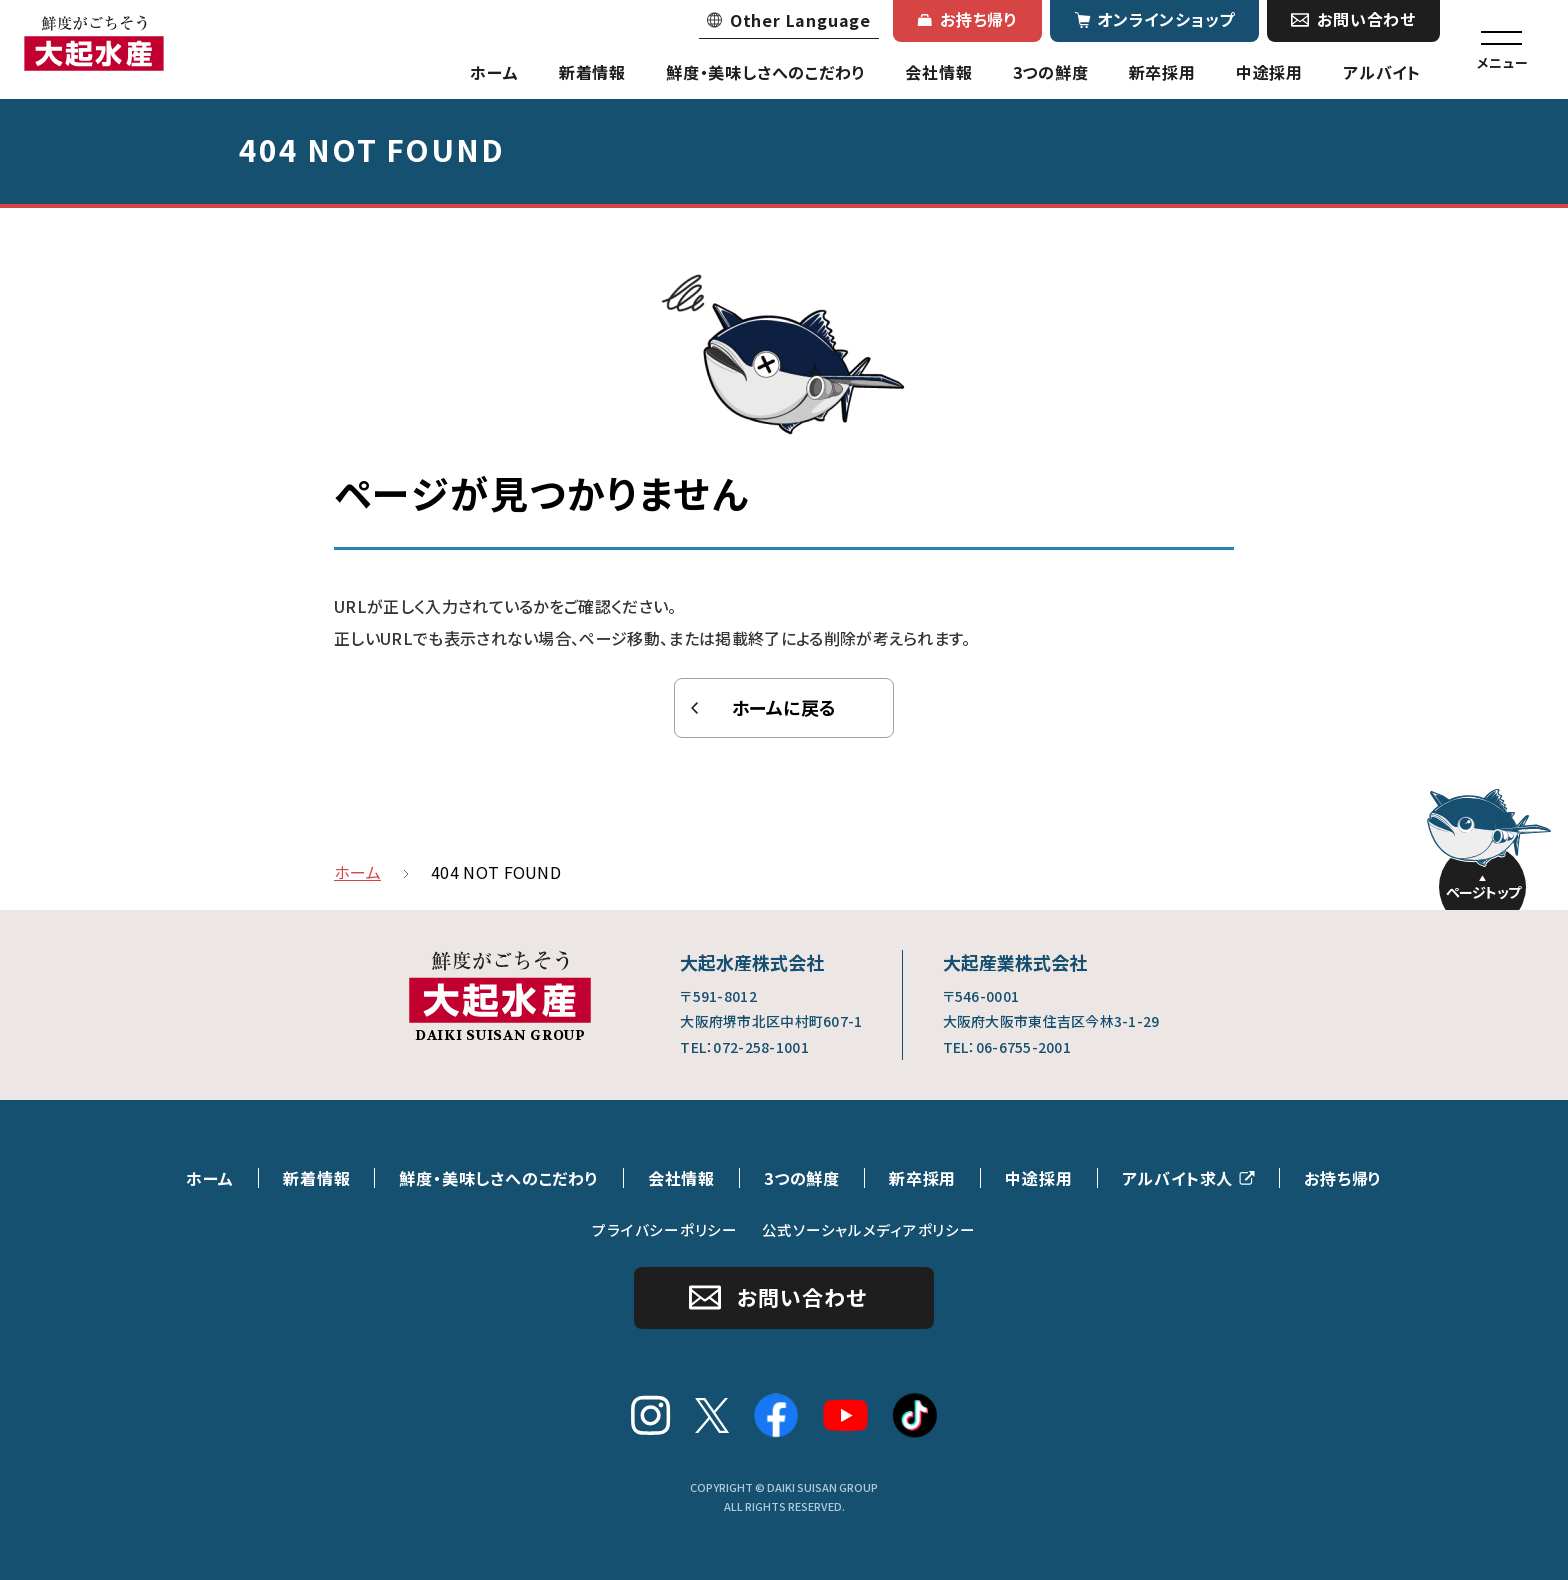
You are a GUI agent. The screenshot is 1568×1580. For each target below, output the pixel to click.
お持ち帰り (1343, 1178)
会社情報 (681, 1178)
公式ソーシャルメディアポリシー (869, 1229)
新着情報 (316, 1178)
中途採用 (1038, 1178)
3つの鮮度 (802, 1178)
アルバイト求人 (1178, 1178)
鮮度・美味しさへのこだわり (498, 1178)
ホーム (210, 1178)
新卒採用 (922, 1178)
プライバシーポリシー (664, 1229)
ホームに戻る (784, 707)
